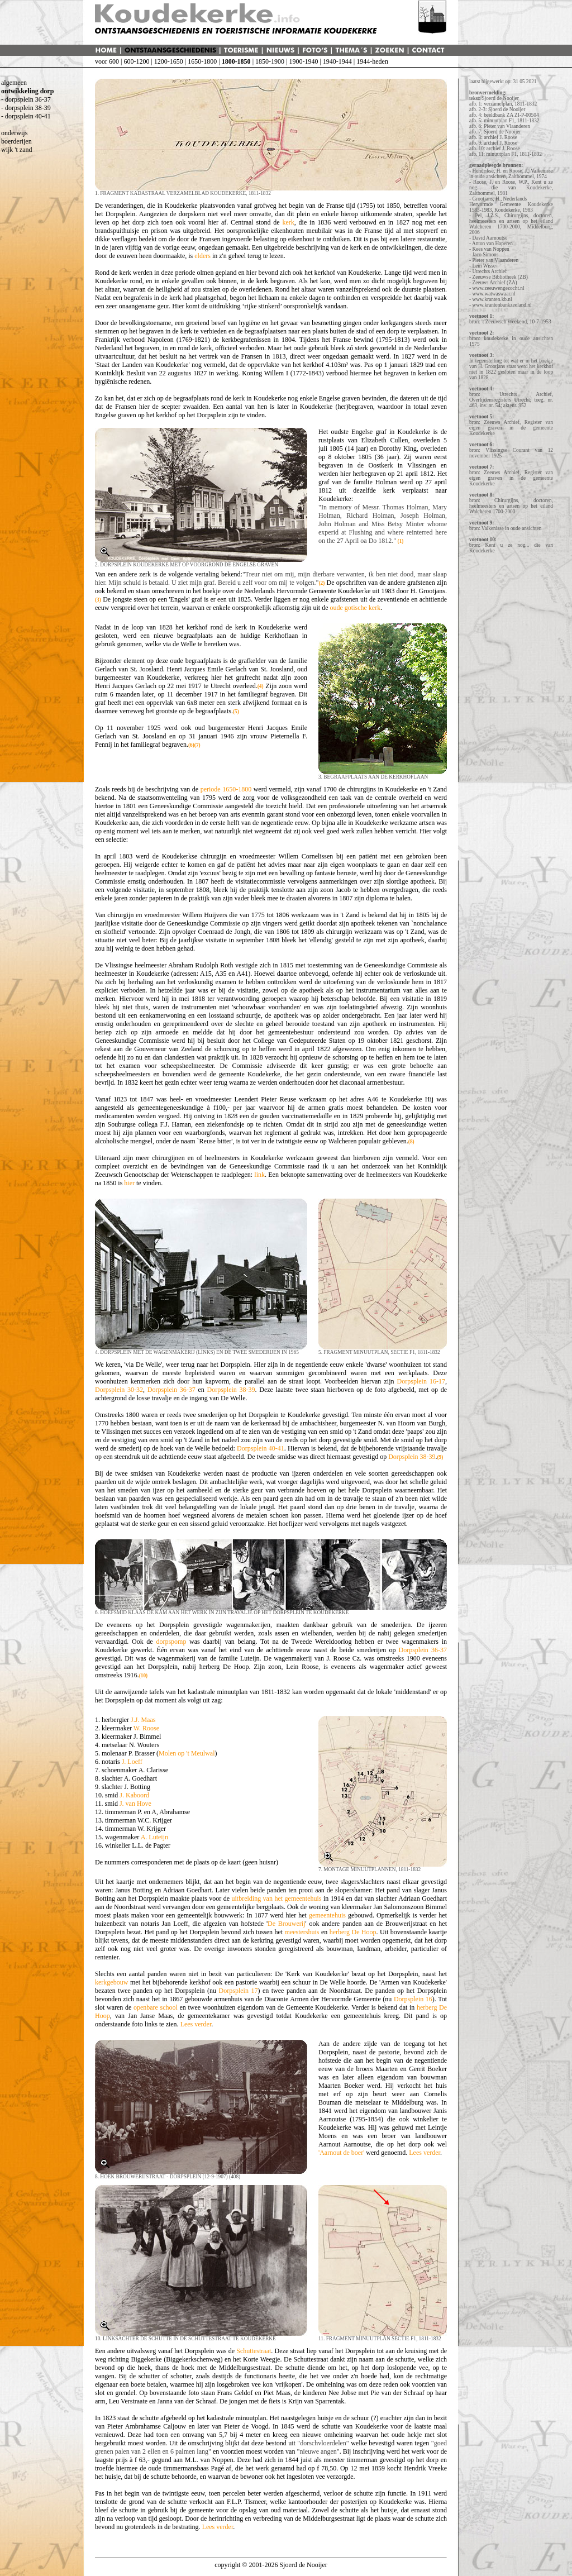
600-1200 (136, 61)
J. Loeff (132, 1762)
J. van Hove (135, 1803)
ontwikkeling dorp (27, 91)
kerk (288, 222)
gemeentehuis (327, 1915)
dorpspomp (171, 1641)
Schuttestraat (253, 2351)
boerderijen (16, 141)
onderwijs (14, 133)
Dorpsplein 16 (413, 1999)
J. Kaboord (134, 1795)
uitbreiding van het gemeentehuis (276, 1898)
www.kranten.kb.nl (492, 299)
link (259, 1175)
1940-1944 (337, 61)
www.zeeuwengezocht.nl (498, 288)
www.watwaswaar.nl (493, 294)
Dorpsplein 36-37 (171, 1390)
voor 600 (107, 61)
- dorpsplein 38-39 (26, 108)
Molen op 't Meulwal (186, 1753)
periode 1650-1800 (226, 789)
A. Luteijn (154, 1837)
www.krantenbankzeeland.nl (501, 305)
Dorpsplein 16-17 (421, 1381)
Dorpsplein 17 (238, 1991)
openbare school (156, 2007)
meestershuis (302, 1932)
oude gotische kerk (354, 608)
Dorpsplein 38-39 (231, 1390)
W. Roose (146, 1728)
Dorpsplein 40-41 (260, 1448)
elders (202, 256)
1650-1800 (202, 61)
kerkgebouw (111, 1982)
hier (129, 1183)
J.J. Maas (143, 1720)
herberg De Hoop (353, 1932)
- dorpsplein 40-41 (26, 116)
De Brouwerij (286, 1924)
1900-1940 (303, 61)
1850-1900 (269, 61)
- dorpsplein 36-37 (26, 99)
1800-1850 (236, 61)
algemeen (14, 83)
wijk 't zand (16, 150)
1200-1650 (168, 61)
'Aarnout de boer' (341, 2153)
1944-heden (372, 61)
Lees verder (196, 2024)
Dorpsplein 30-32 (119, 1390)
